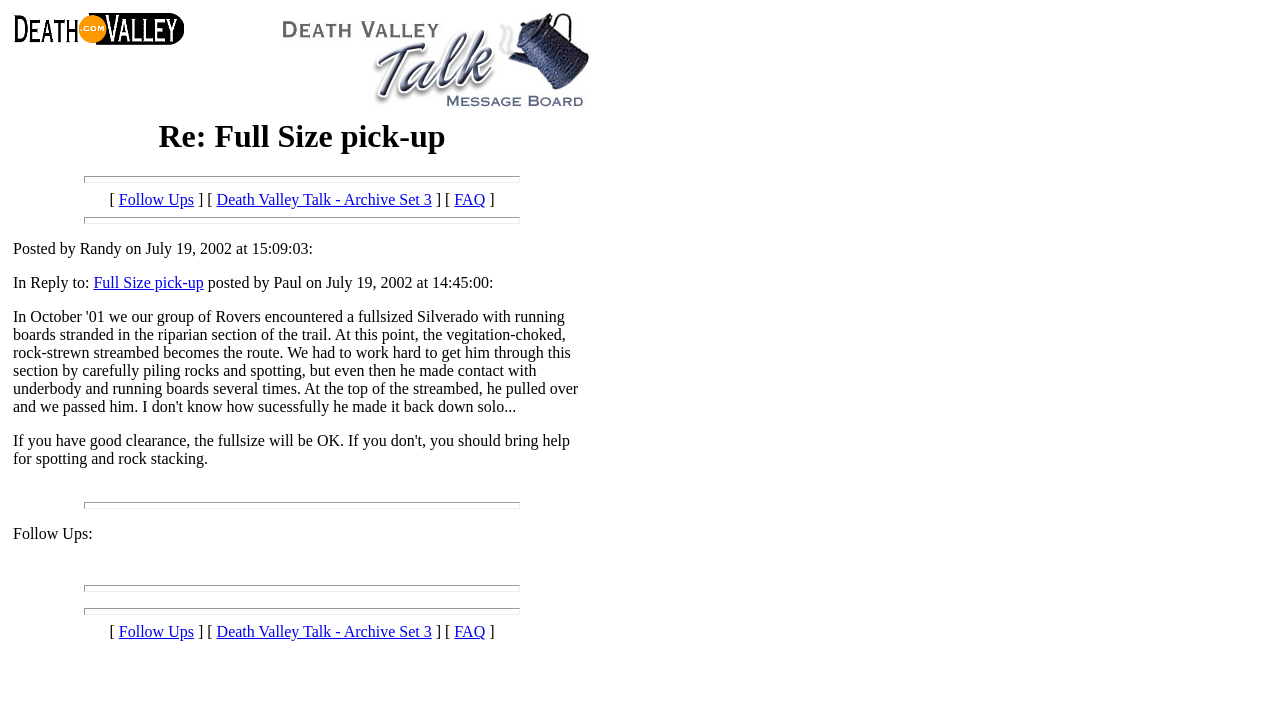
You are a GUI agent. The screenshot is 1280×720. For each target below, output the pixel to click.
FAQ (469, 199)
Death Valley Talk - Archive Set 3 (324, 199)
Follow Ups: (53, 533)
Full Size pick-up (148, 282)
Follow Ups (156, 199)
